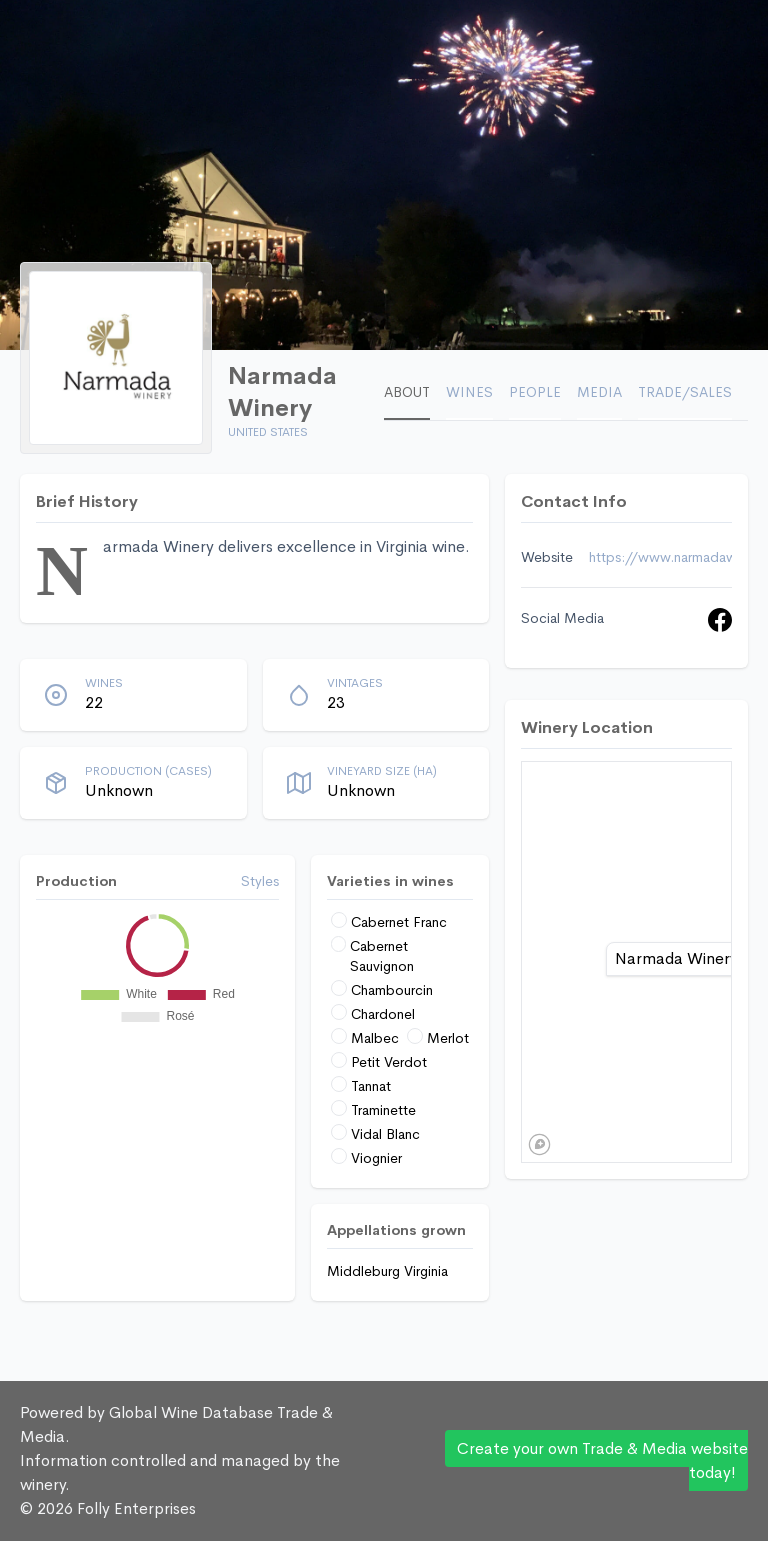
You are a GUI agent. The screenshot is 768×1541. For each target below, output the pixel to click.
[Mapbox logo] (539, 1144)
